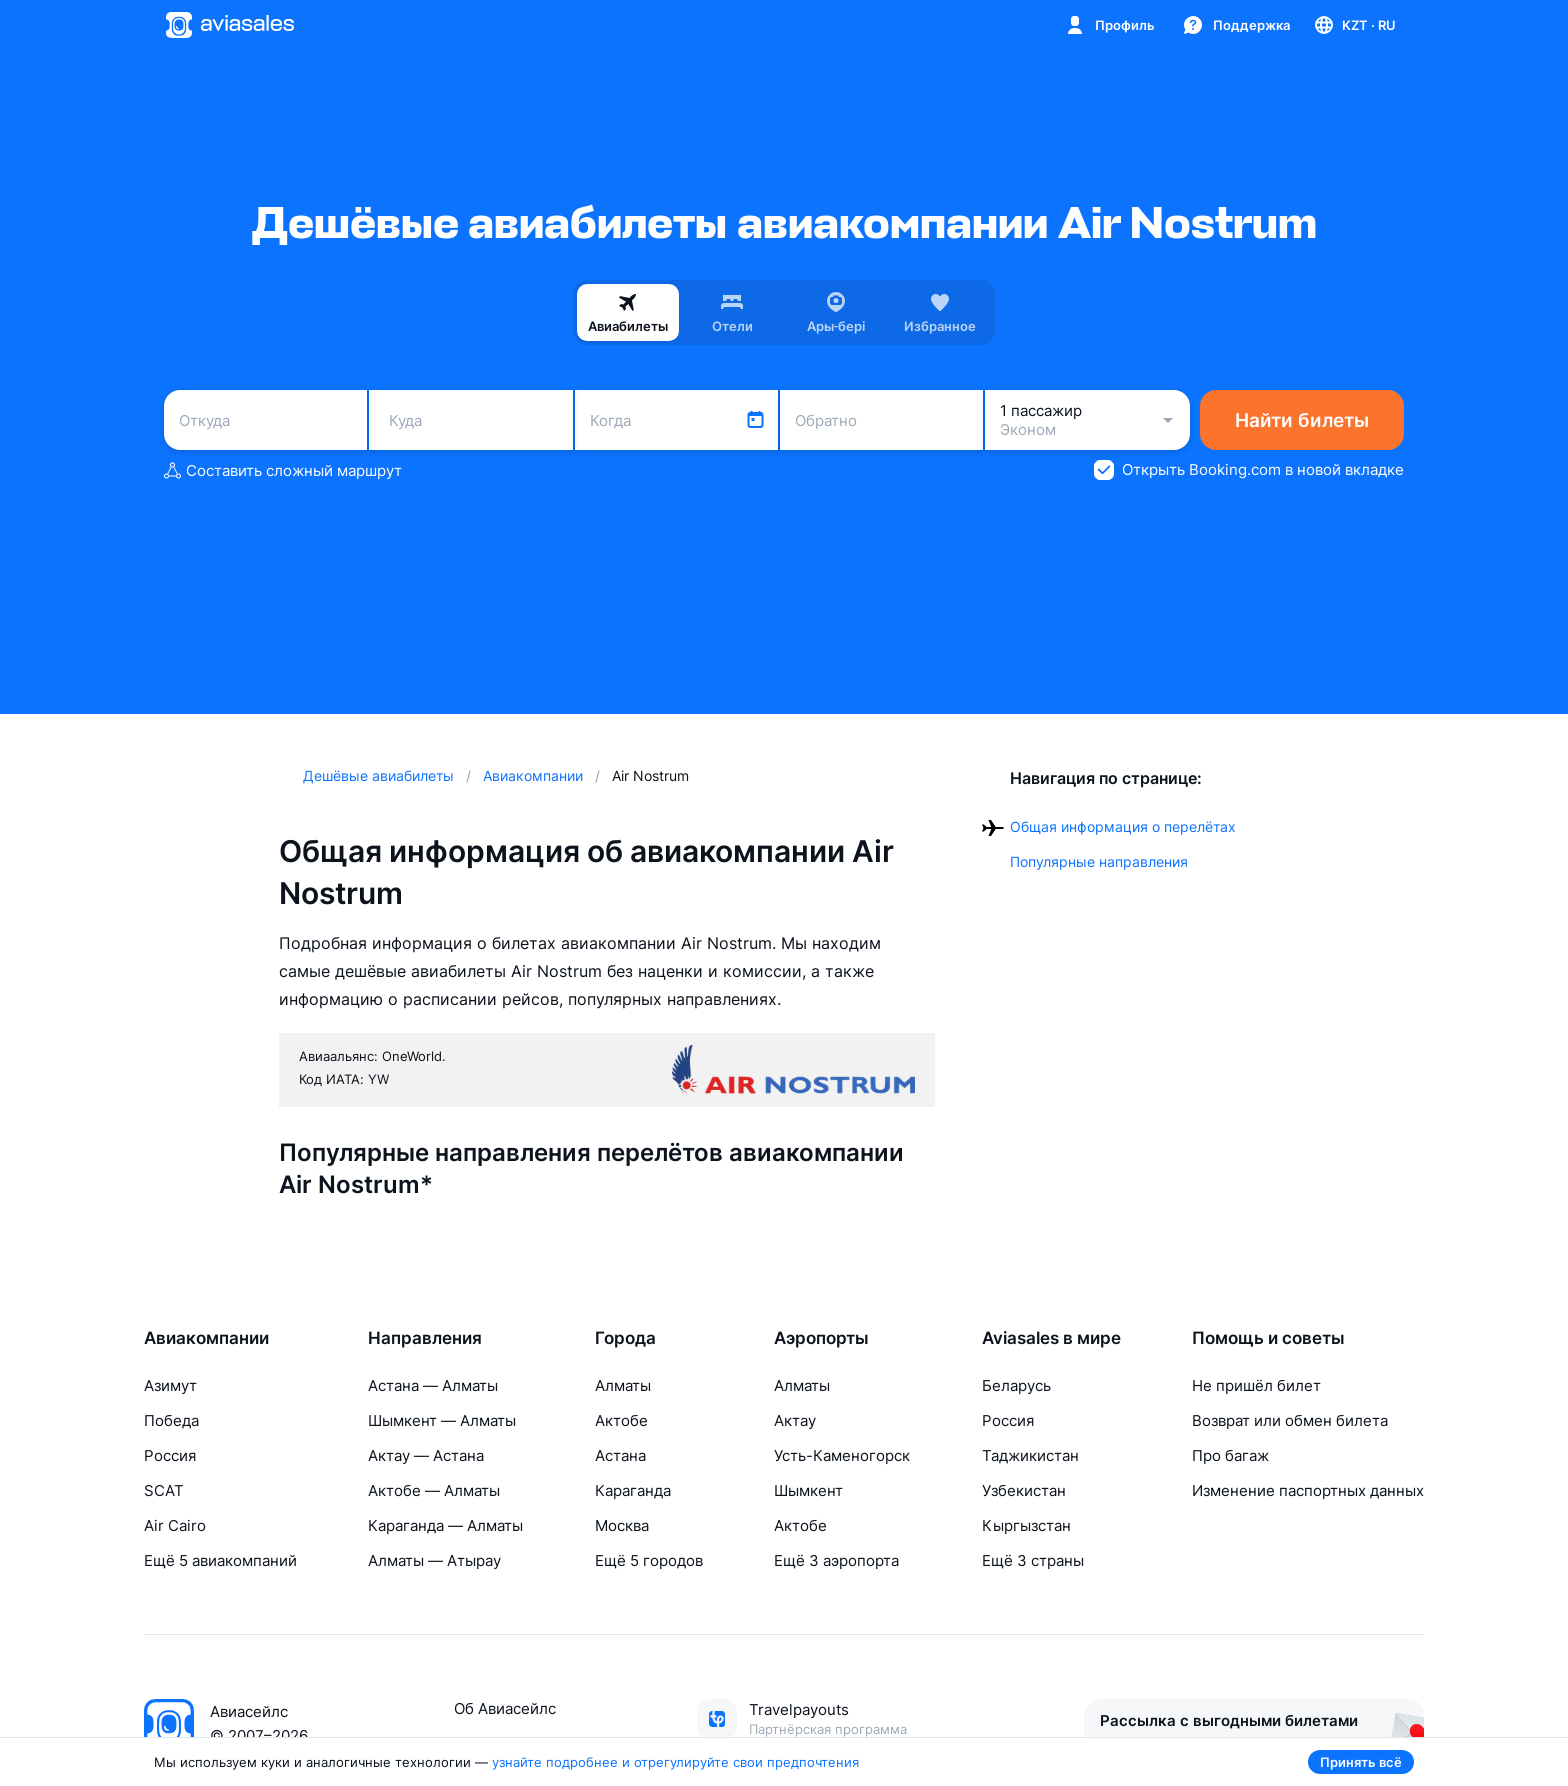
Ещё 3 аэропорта (836, 1560)
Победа (171, 1420)
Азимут (170, 1385)
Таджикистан (1030, 1455)
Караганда (633, 1490)
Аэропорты (821, 1338)
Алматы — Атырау (434, 1560)
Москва (622, 1525)
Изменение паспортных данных (1308, 1490)
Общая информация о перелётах (1123, 826)
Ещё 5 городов (649, 1560)
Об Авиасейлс (505, 1708)
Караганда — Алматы (445, 1525)
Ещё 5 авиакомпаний (220, 1560)
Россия (170, 1455)
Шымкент (808, 1490)
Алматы (623, 1385)
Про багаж (1230, 1455)
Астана (620, 1455)
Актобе (621, 1420)
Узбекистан (1024, 1490)
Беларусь (1016, 1385)
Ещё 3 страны (1033, 1560)
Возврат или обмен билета (1290, 1420)
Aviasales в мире (1051, 1338)
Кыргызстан (1026, 1525)
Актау (795, 1420)
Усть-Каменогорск (842, 1455)
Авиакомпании (206, 1338)
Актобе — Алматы (434, 1490)
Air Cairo (175, 1525)
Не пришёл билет (1256, 1385)
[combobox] (265, 420)
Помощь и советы (1268, 1338)
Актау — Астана (426, 1455)
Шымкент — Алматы (442, 1420)
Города (625, 1338)
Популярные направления (1099, 861)
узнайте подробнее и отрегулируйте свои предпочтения (675, 1762)
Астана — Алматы (433, 1385)
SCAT (164, 1490)
